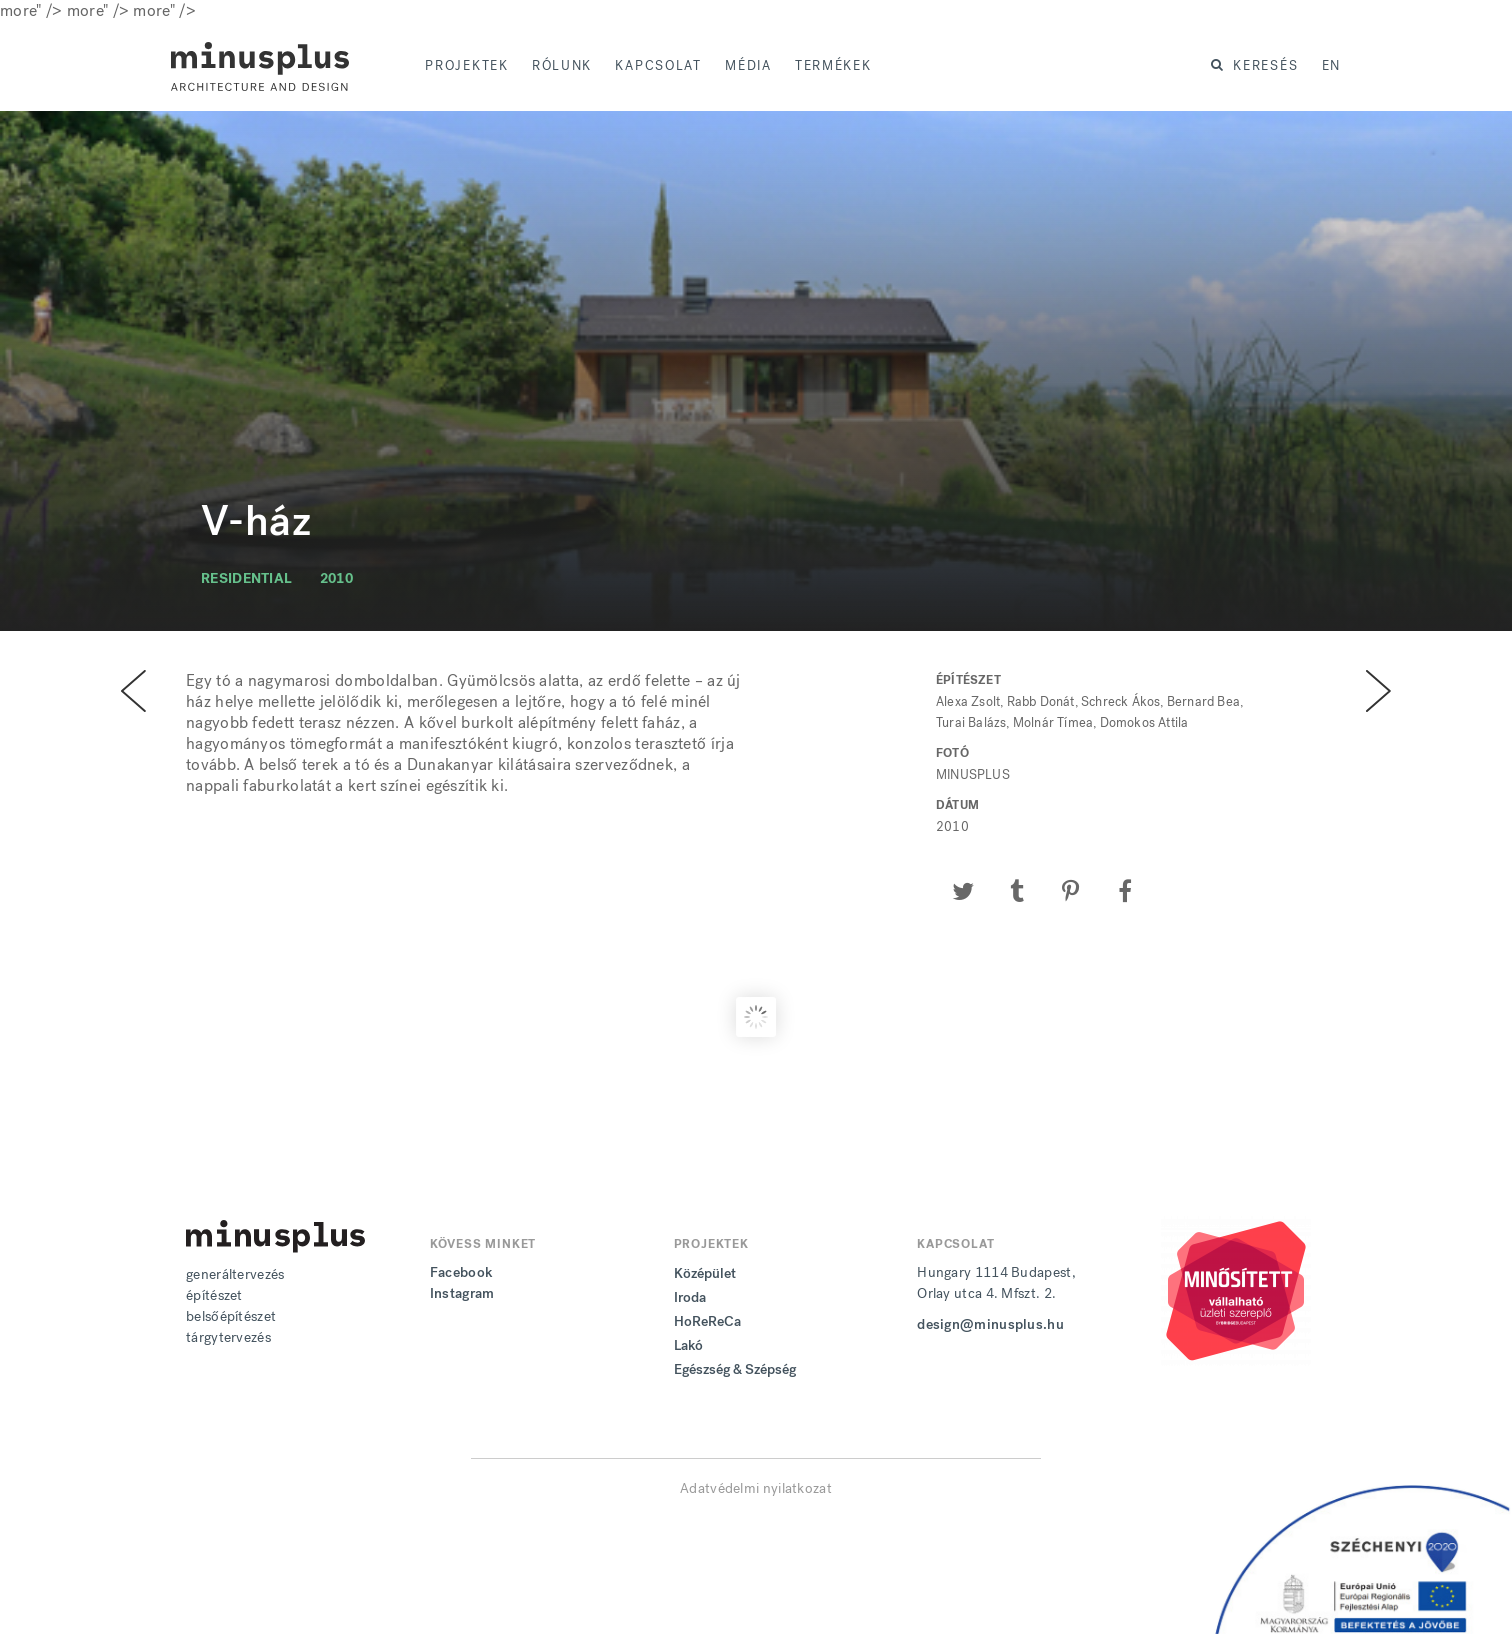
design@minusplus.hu (990, 1324)
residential (246, 578)
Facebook (461, 1272)
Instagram (462, 1293)
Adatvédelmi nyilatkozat (756, 1488)
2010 (336, 578)
